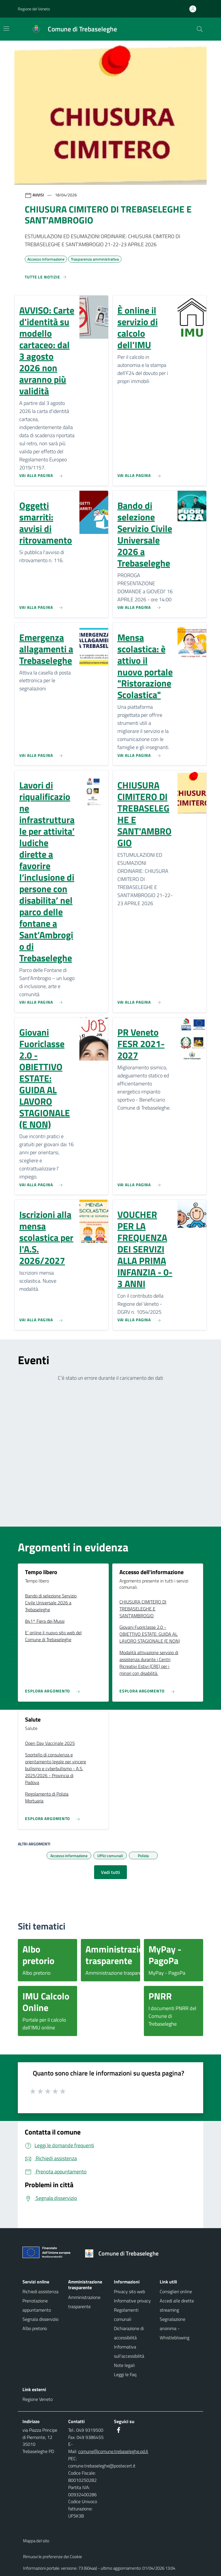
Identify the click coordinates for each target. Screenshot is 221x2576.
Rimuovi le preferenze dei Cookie (52, 2556)
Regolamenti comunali (126, 2314)
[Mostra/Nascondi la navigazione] (6, 28)
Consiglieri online (176, 2291)
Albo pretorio (34, 2328)
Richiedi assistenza (40, 2291)
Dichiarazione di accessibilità (129, 2333)
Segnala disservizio (40, 2319)
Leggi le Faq (125, 2374)
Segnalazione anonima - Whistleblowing (174, 2328)
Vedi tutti (110, 1872)
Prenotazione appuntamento (36, 2305)
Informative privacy (132, 2300)
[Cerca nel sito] (199, 29)
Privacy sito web (129, 2291)
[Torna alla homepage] (123, 2253)
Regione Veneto (37, 2399)
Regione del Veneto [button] (34, 9)
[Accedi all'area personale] (195, 9)
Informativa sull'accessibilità (129, 2351)
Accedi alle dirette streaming (177, 2305)
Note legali (124, 2365)
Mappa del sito (36, 2540)
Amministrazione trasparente (84, 2302)
